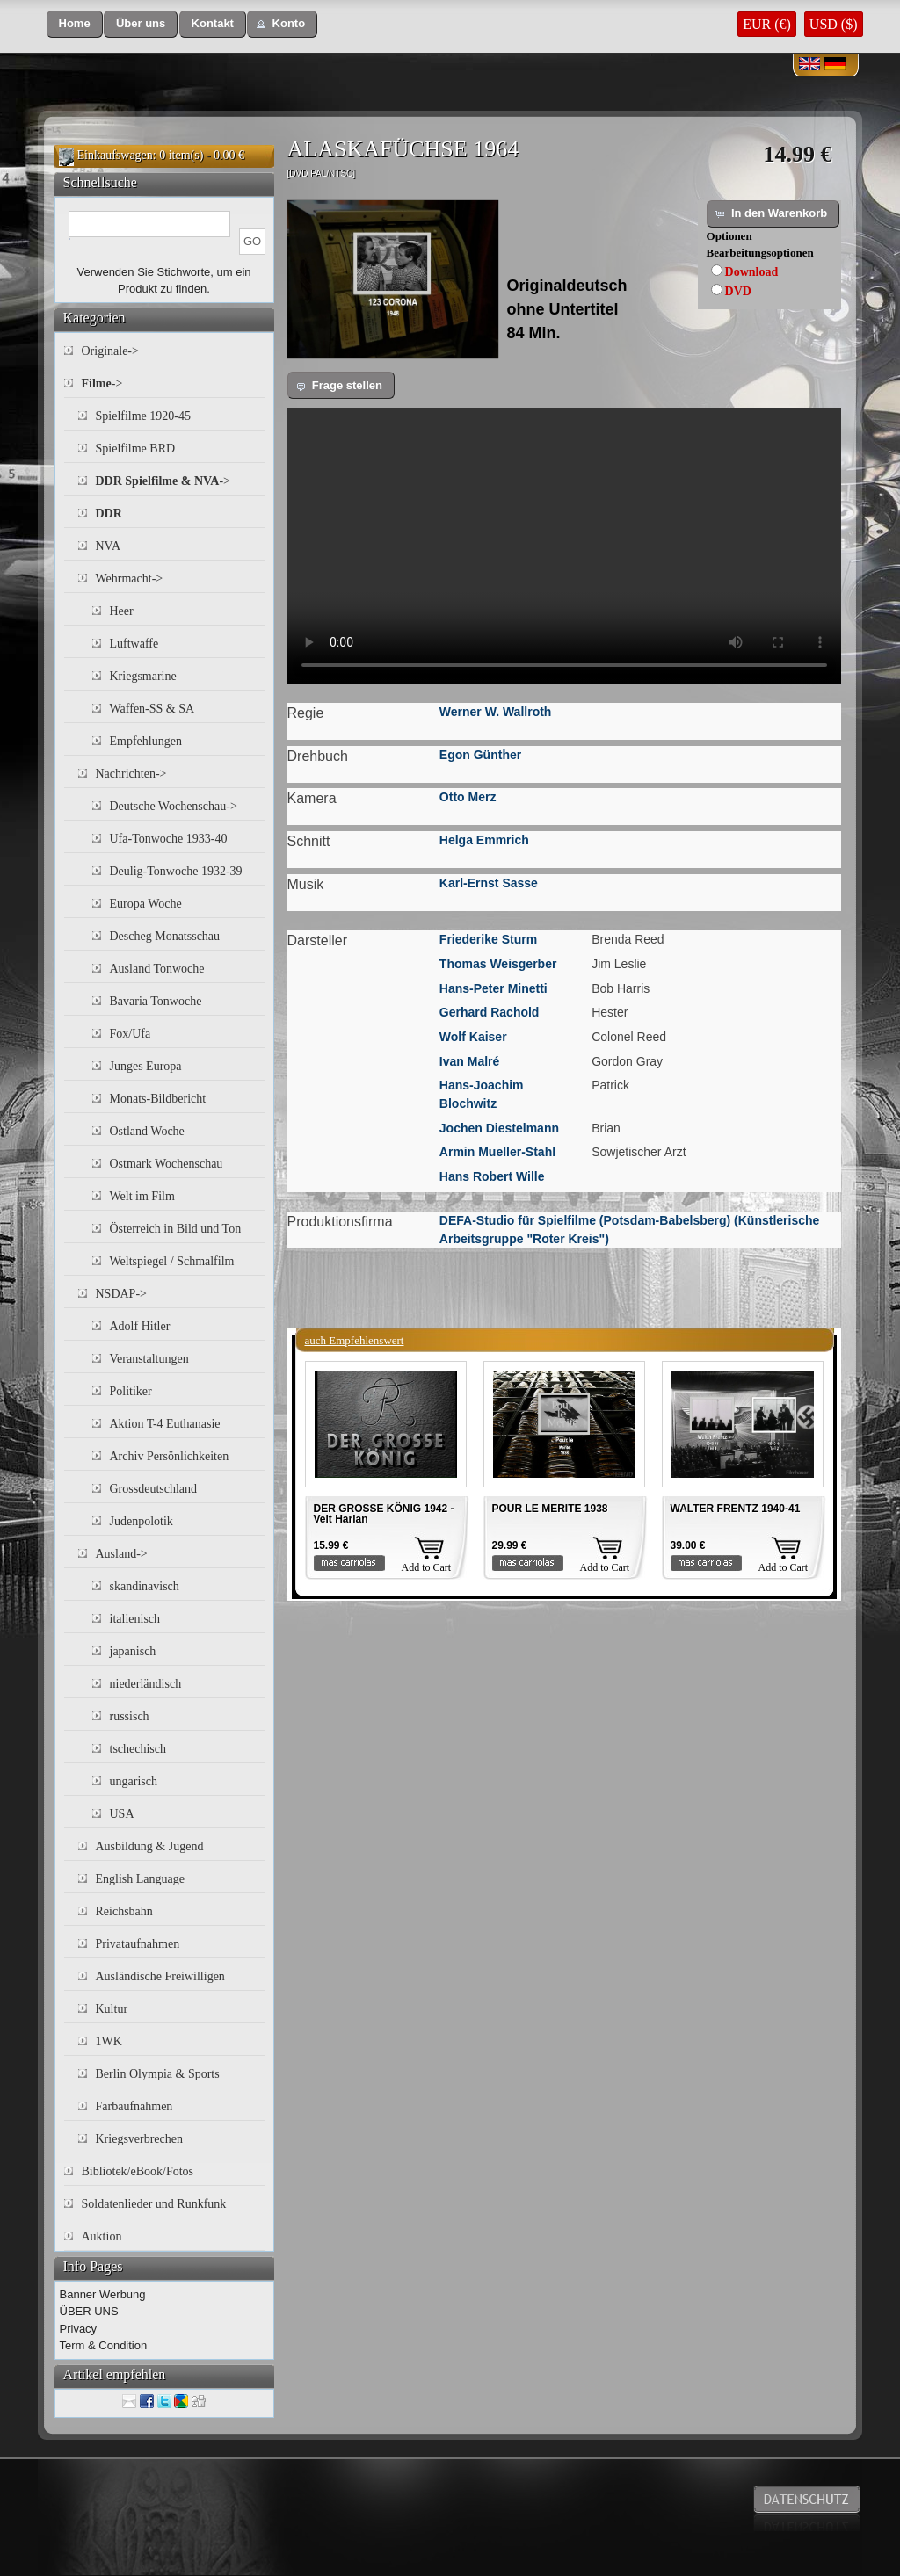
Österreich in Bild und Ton (176, 1228)
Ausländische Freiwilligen (160, 1976)
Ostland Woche (147, 1131)
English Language (140, 1878)
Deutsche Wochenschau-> (173, 806)
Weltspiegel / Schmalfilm (172, 1261)
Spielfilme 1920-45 (144, 416)
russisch (129, 1716)
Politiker (131, 1391)
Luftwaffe (134, 643)
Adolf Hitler (140, 1326)
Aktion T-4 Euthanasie (165, 1423)
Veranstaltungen (149, 1358)
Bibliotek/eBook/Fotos (138, 2171)
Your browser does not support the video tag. (564, 546)
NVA (108, 546)
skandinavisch (144, 1586)
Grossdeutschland (154, 1488)
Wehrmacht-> (129, 578)
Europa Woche (146, 903)
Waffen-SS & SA (152, 708)
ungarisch (133, 1781)
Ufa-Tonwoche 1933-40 (169, 838)
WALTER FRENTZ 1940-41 (736, 1508)
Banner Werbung (103, 2294)
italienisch (135, 1618)
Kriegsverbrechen (140, 2138)
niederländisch (146, 1683)
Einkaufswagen (115, 155)
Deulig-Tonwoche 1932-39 (176, 871)
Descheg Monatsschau (165, 936)
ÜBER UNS (89, 2311)
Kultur (112, 2008)
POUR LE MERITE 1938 (550, 1508)
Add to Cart (427, 1567)
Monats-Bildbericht (158, 1098)
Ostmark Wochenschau (166, 1163)
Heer (122, 611)
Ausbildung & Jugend (150, 1846)
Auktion (102, 2236)
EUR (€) (767, 24)
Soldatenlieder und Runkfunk (154, 2204)
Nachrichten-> (131, 773)
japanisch (133, 1651)
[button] (75, 24)
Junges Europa (146, 1066)
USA (122, 1813)
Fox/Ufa (130, 1033)
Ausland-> (122, 1553)
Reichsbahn (124, 1911)
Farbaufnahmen (134, 2106)
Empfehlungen (146, 741)
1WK (109, 2041)
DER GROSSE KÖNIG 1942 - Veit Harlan (384, 1513)
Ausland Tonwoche (157, 968)
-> (102, 383)
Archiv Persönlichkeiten (169, 1456)
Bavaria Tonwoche (156, 1001)
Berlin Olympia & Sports (158, 2073)
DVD (738, 291)
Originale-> (110, 351)
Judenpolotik (141, 1521)
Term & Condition (104, 2345)
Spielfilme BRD (136, 448)
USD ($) (833, 24)
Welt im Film (142, 1196)
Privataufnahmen (138, 1943)
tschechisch (138, 1748)
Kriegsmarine (143, 676)
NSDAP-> (121, 1293)
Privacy (79, 2328)
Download (752, 272)
